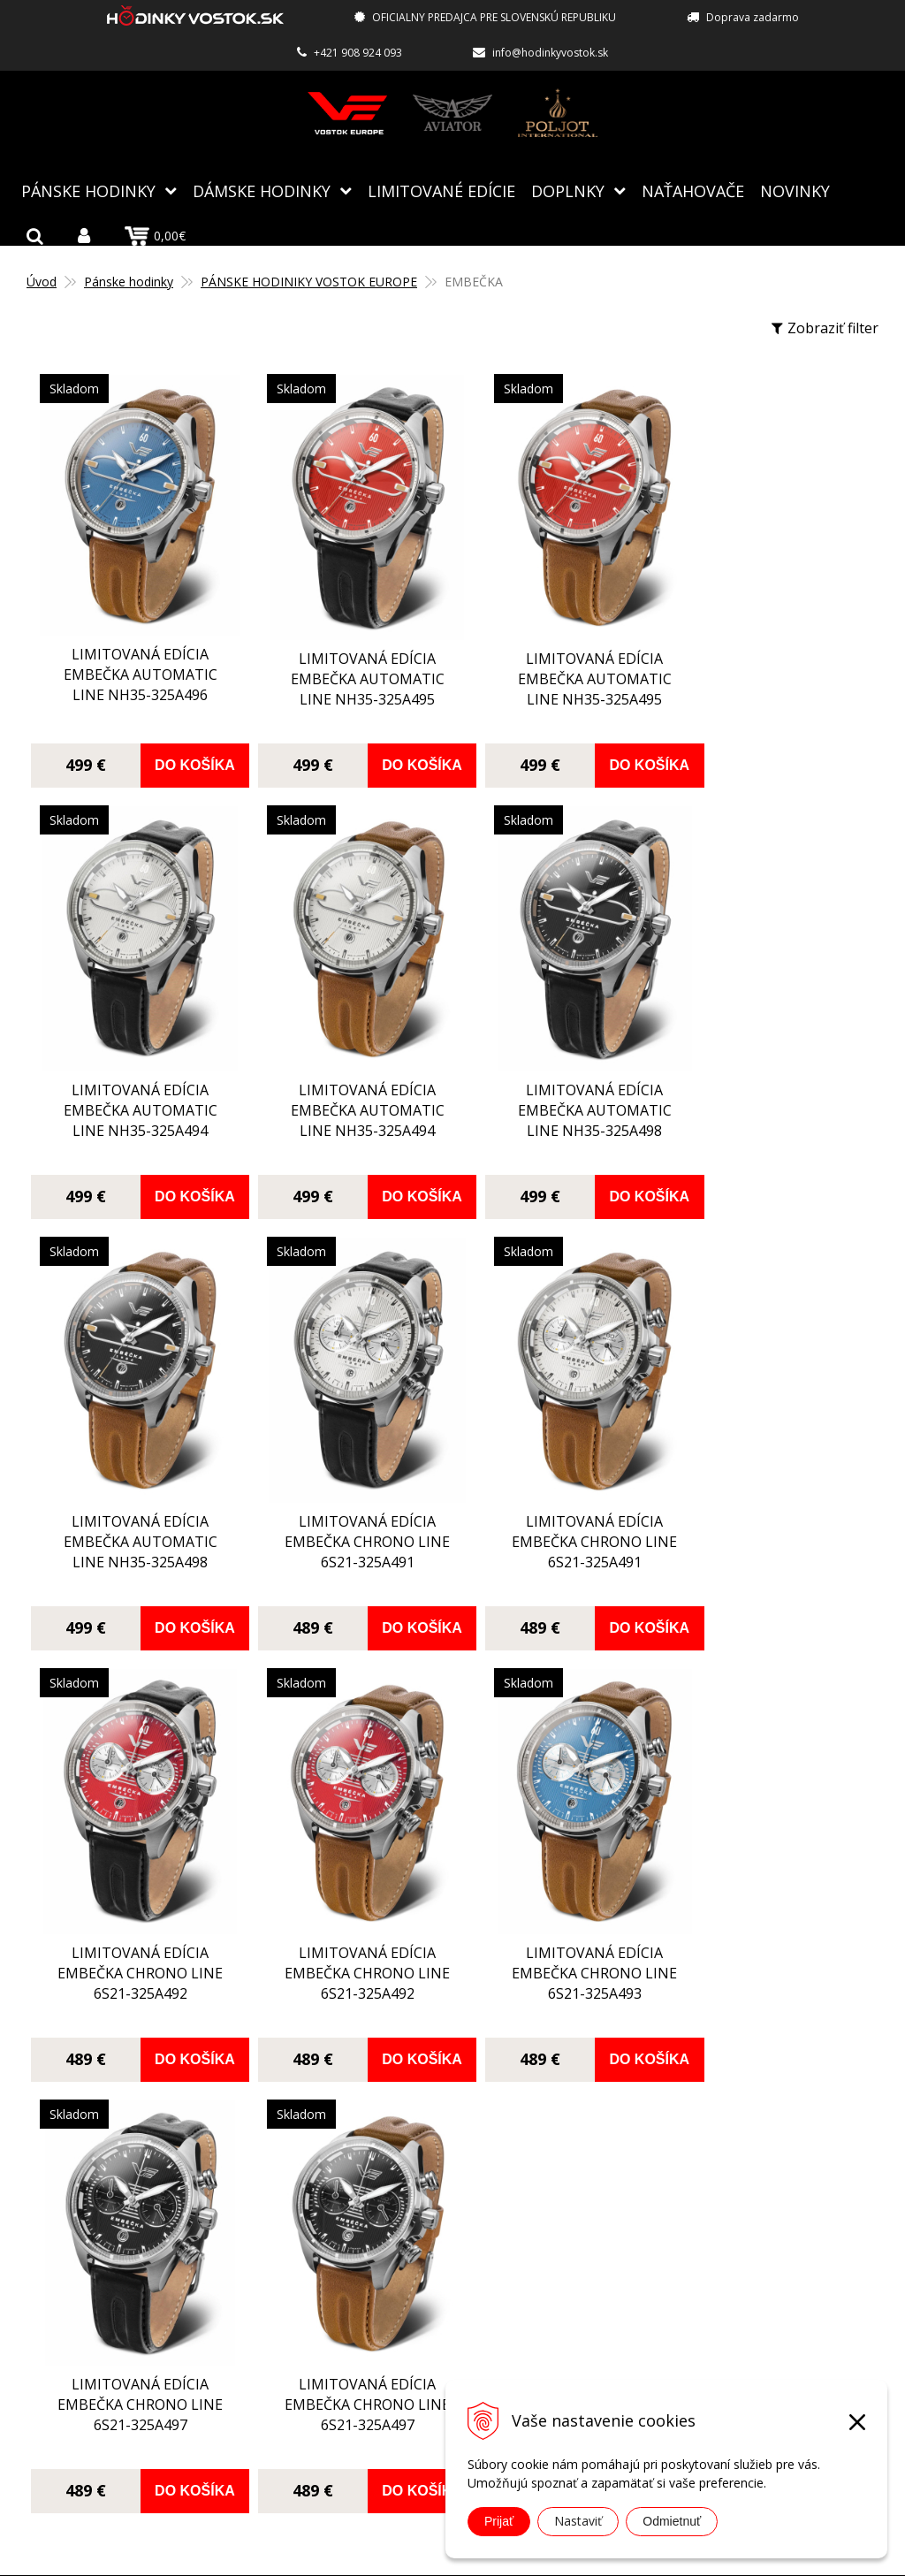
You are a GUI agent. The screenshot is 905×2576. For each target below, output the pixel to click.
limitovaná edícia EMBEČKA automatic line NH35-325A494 (769, 675)
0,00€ (155, 235)
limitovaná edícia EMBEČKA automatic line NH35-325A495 (345, 678)
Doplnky (568, 190)
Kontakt (353, 2393)
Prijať (498, 2521)
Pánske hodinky (88, 190)
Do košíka (183, 754)
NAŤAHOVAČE (693, 190)
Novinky (795, 190)
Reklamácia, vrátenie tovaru (419, 2316)
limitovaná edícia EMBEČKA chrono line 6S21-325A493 (769, 1512)
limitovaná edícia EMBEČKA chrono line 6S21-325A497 (133, 1939)
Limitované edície (441, 190)
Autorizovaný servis (392, 2239)
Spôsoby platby (378, 2265)
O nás (346, 2213)
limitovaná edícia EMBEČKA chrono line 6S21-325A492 (345, 1513)
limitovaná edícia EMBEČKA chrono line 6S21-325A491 (769, 1085)
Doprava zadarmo (752, 17)
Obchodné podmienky (399, 2341)
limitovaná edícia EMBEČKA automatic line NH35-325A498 (345, 1097)
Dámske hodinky (262, 190)
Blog (342, 2188)
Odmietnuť (672, 2521)
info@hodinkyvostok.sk (550, 52)
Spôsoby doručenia (391, 2290)
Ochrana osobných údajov (413, 2367)
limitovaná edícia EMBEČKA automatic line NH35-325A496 (133, 665)
